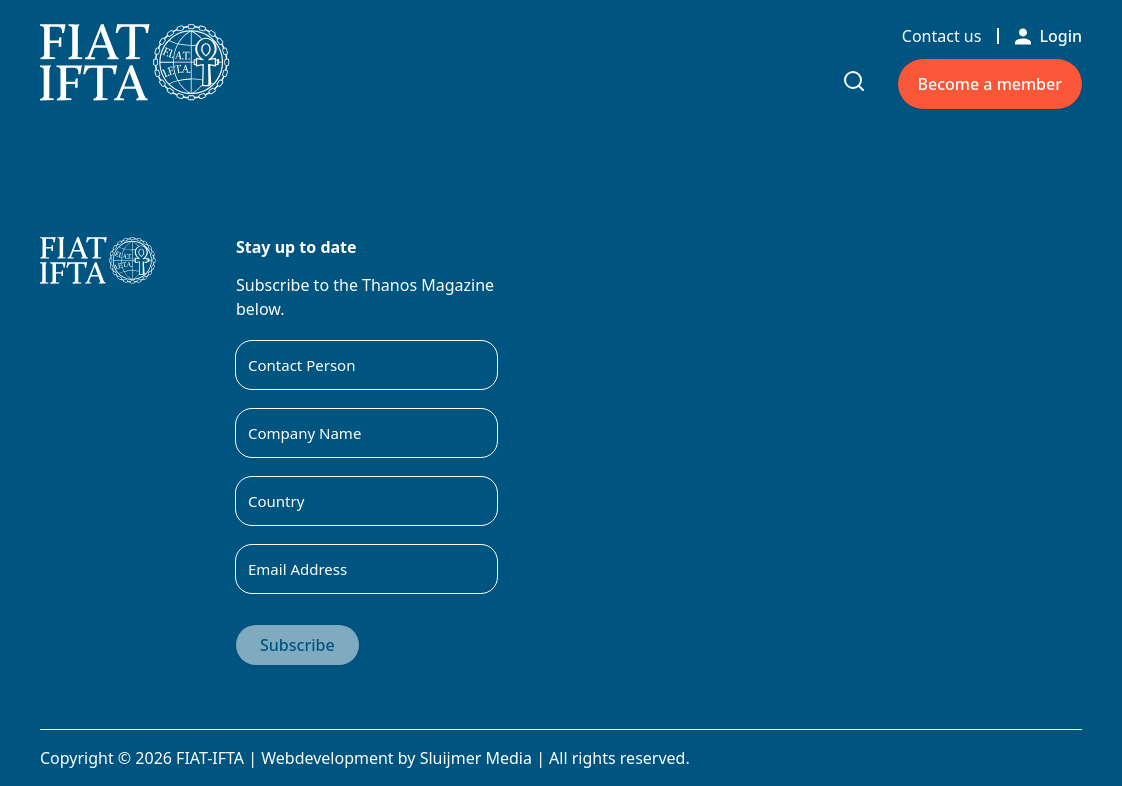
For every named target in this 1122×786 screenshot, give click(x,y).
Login (1048, 36)
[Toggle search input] (854, 81)
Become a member (990, 84)
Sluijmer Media (476, 758)
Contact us (942, 36)
